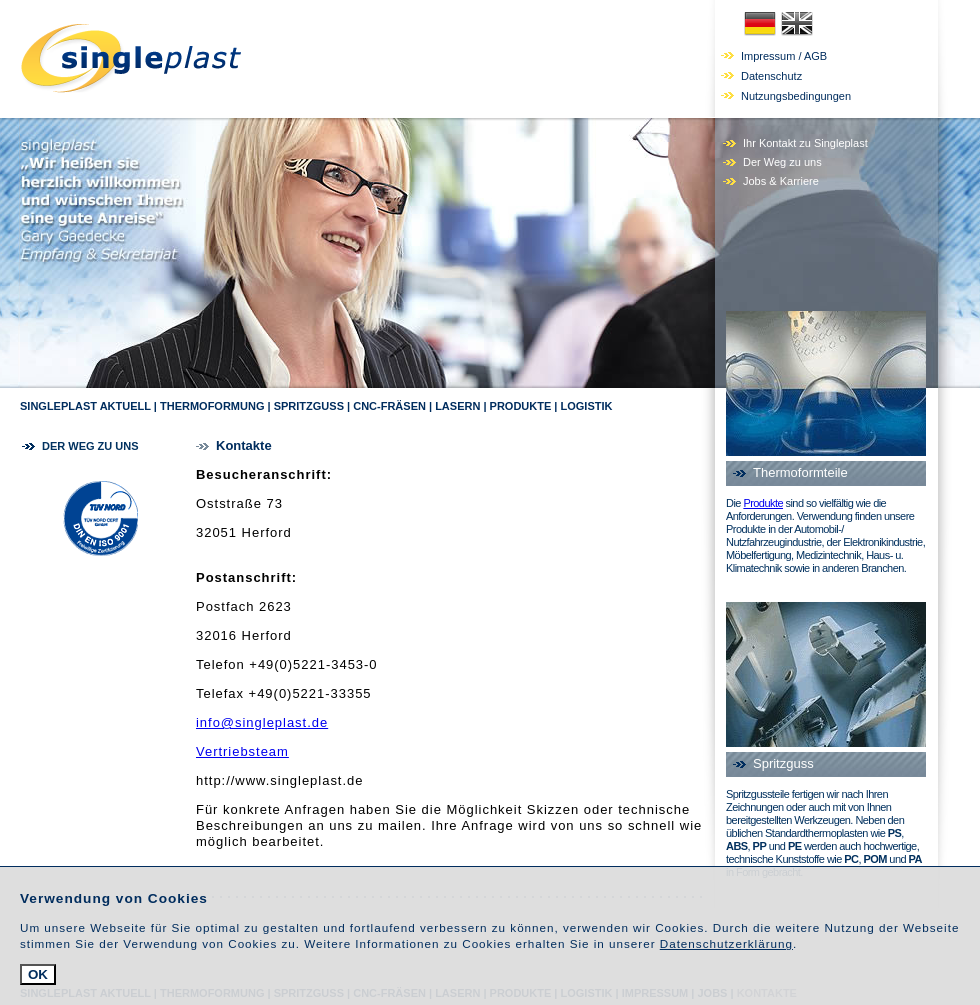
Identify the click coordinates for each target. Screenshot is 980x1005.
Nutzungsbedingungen (796, 96)
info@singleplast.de (262, 722)
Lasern (457, 406)
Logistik (587, 406)
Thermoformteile (800, 472)
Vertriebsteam (242, 751)
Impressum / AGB (784, 56)
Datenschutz (771, 76)
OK (38, 974)
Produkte (521, 406)
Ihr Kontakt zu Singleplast (805, 143)
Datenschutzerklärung (726, 943)
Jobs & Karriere (781, 181)
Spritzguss (309, 406)
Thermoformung (212, 406)
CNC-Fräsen (389, 406)
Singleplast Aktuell (85, 406)
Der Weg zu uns (782, 162)
